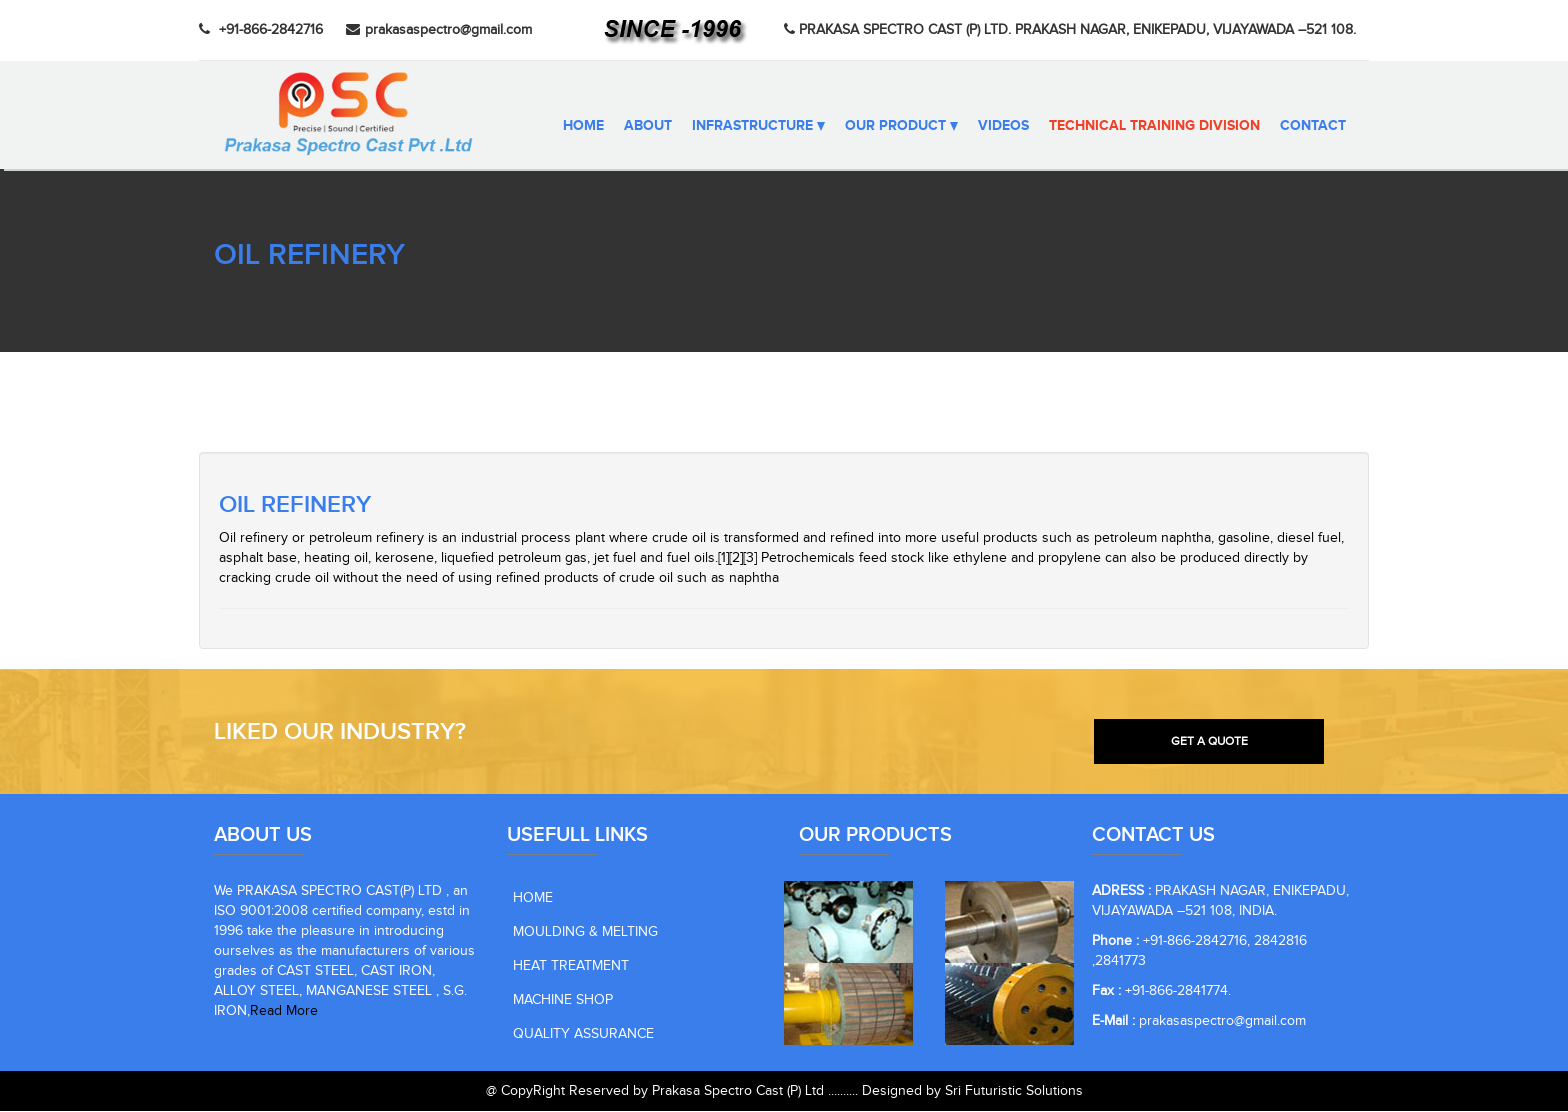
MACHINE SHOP (563, 1001)
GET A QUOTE (1209, 741)
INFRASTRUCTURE (758, 125)
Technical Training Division (1154, 125)
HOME (533, 899)
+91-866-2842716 (261, 30)
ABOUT (648, 125)
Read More (284, 1012)
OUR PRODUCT (901, 125)
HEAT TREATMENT (571, 967)
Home (583, 125)
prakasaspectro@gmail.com (439, 30)
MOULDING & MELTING (585, 933)
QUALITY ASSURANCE (583, 1035)
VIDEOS (1003, 125)
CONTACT (1313, 125)
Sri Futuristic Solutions (1014, 1092)
